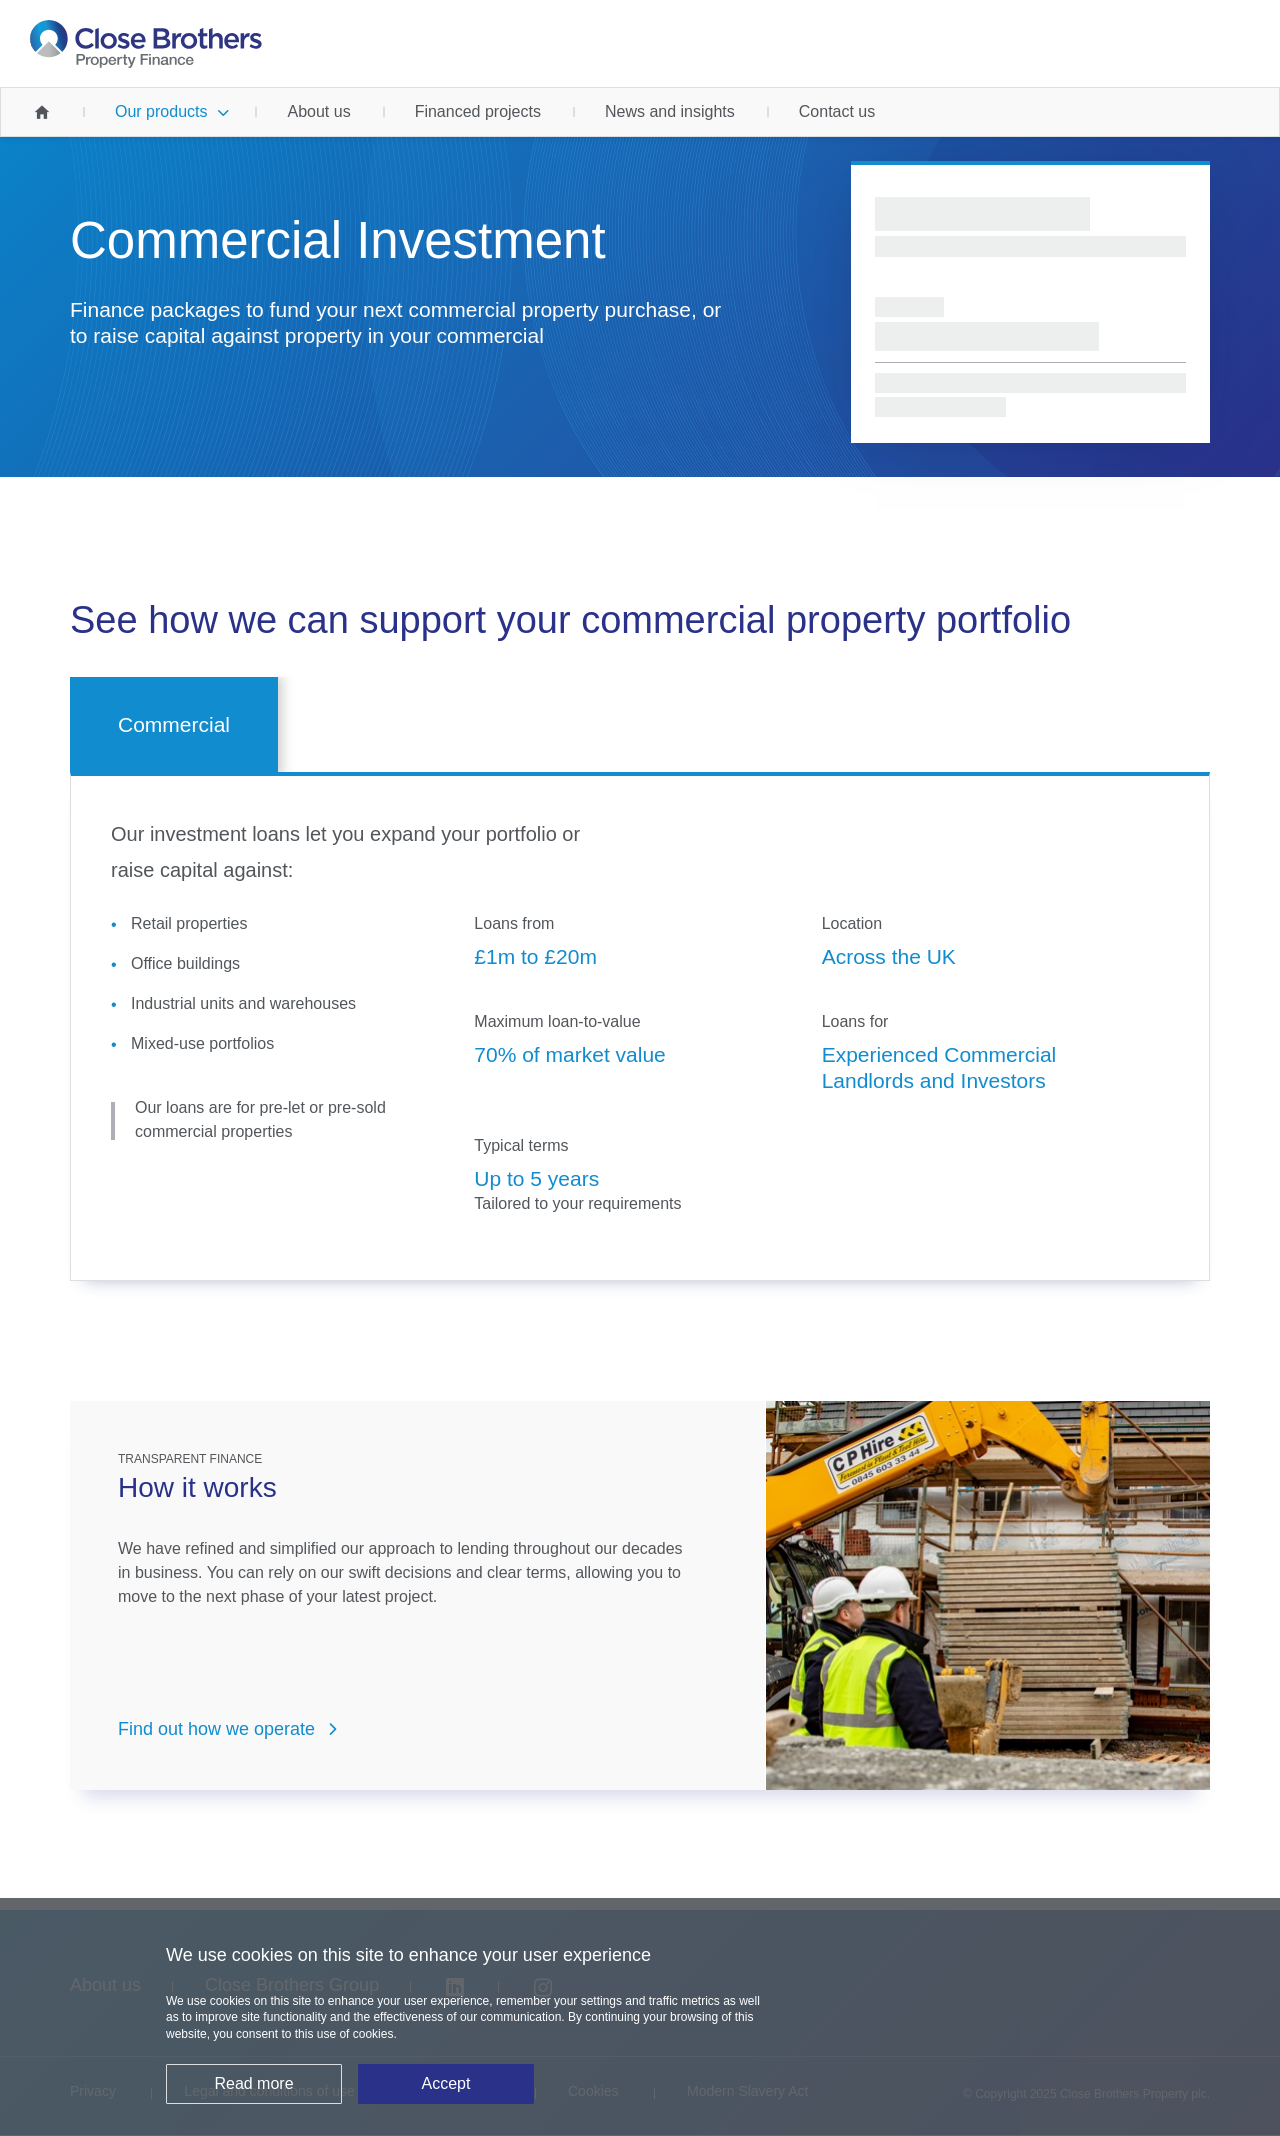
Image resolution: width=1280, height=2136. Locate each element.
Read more (253, 2085)
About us (318, 111)
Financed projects (478, 111)
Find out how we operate (216, 1729)
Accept (446, 2085)
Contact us (837, 111)
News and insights (670, 111)
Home (42, 112)
